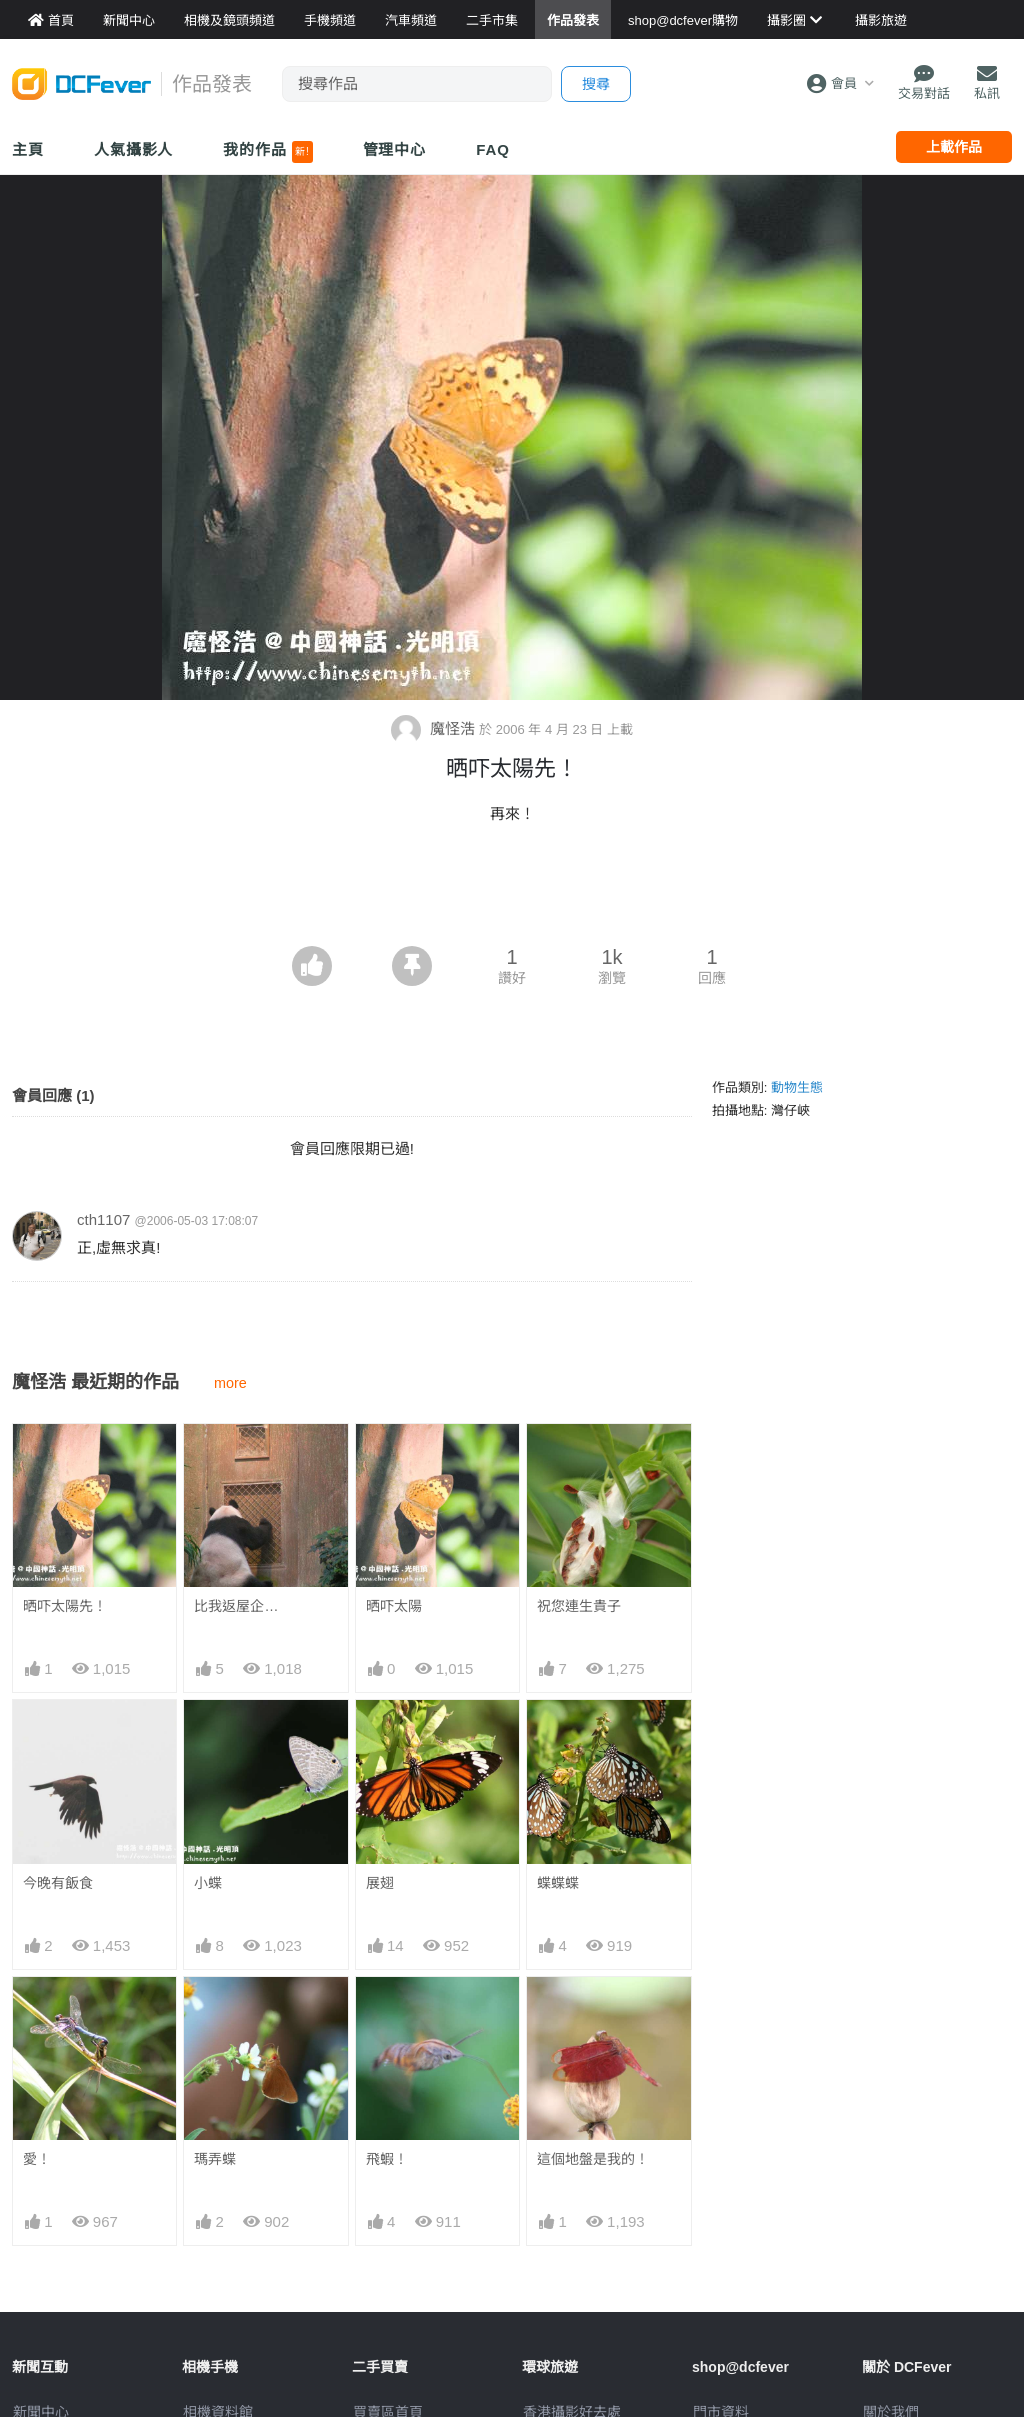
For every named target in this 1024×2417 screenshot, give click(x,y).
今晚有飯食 (58, 1883)
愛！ (37, 2159)
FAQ (493, 149)
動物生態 (797, 1087)
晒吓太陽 (394, 1606)
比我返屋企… (236, 1606)
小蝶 (208, 1883)
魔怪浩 (435, 728)
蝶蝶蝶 (558, 1883)
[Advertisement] (512, 891)
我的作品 (267, 152)
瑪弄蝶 (215, 2159)
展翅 (380, 1883)
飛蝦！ (387, 2159)
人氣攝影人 (134, 149)
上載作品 (954, 147)
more (230, 1383)
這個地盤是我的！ (593, 2159)
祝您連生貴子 (579, 1606)
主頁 (28, 149)
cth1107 (103, 1219)
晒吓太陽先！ (65, 1606)
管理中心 (395, 149)
